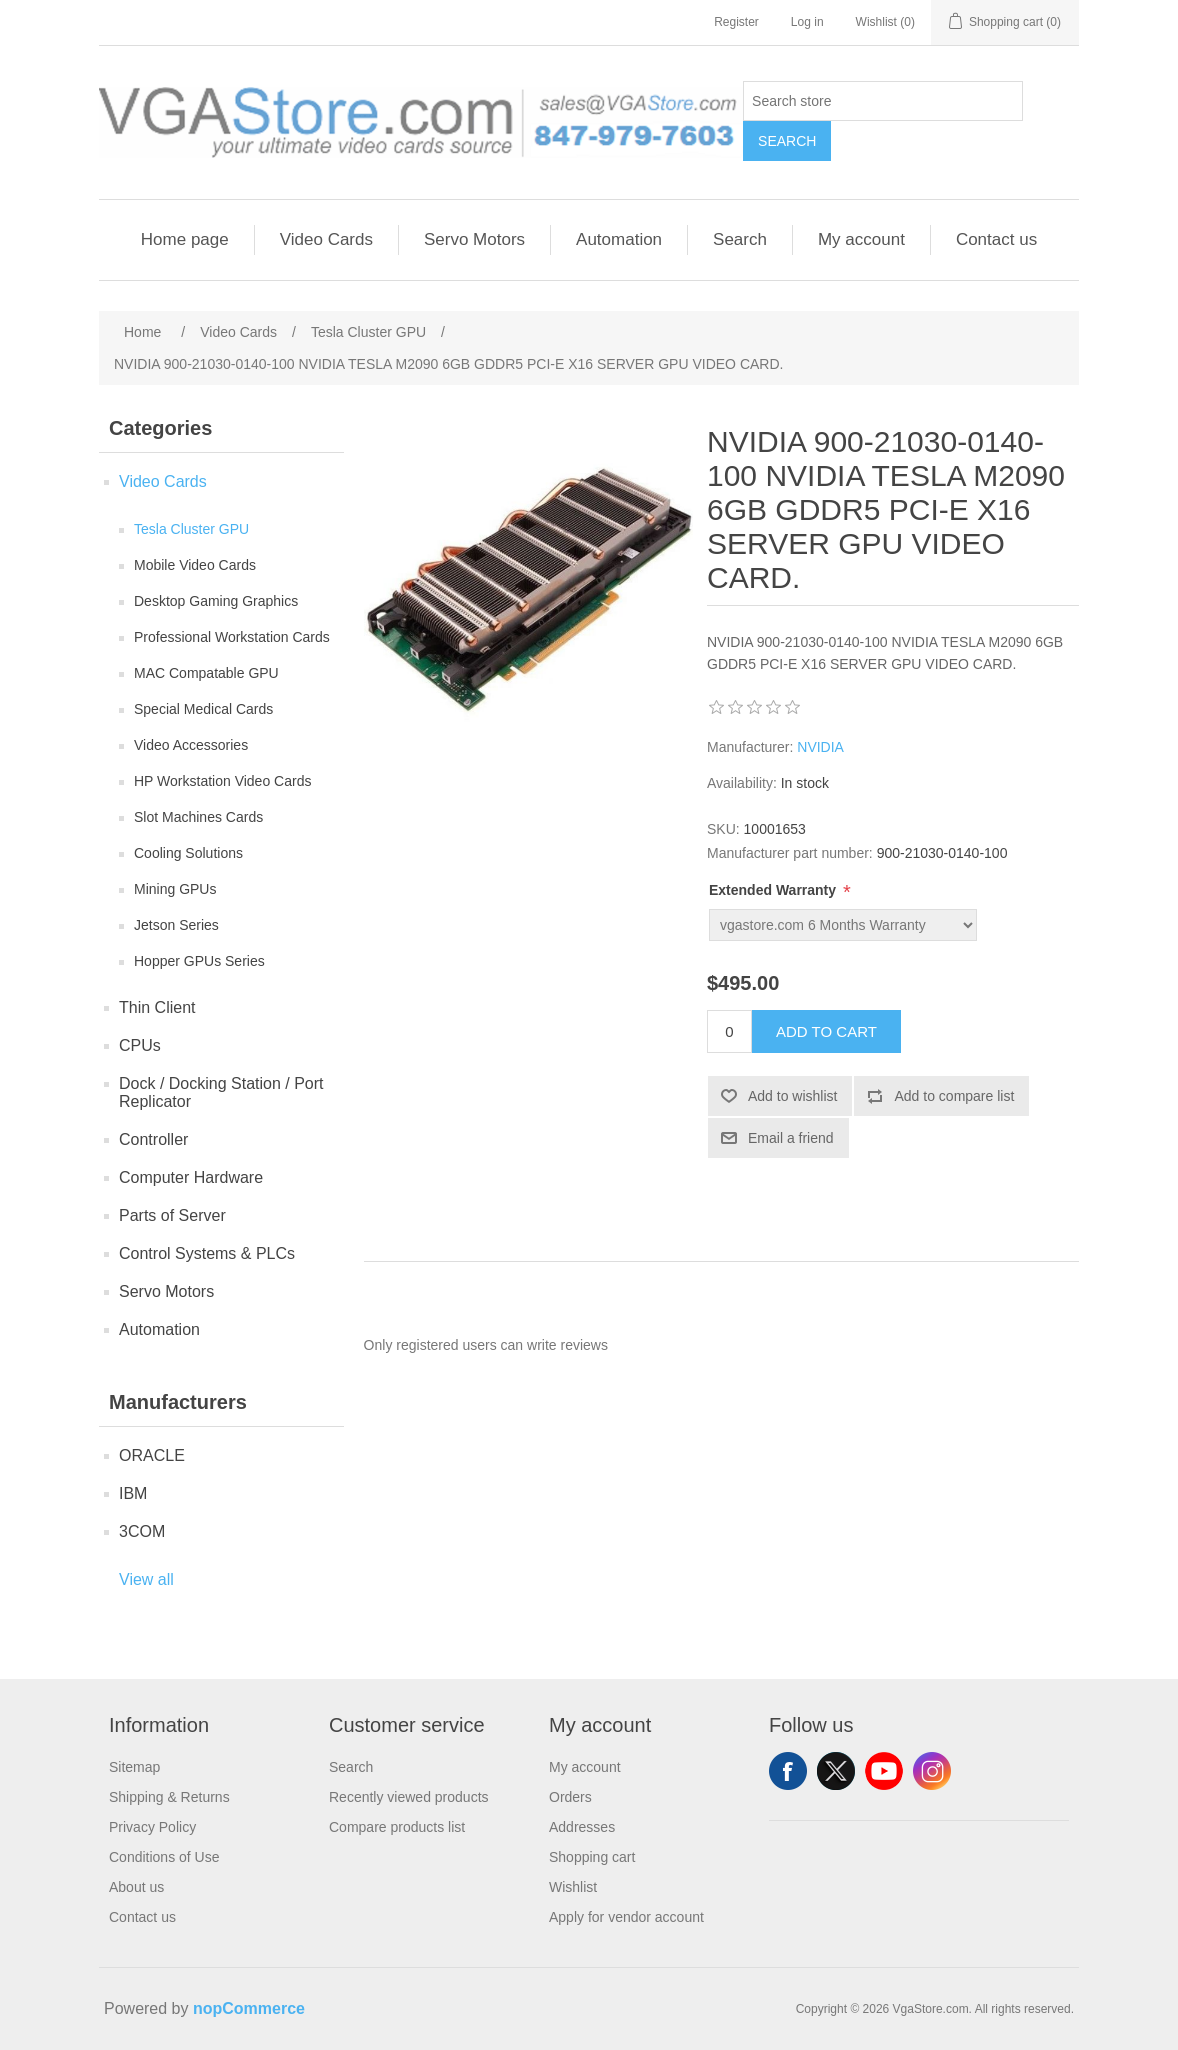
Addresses (582, 1827)
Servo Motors (474, 239)
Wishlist (573, 1887)
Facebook (788, 1771)
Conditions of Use (164, 1857)
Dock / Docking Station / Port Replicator (221, 1092)
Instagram (932, 1771)
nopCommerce (249, 2008)
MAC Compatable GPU (206, 673)
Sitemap (134, 1767)
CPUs (140, 1045)
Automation (619, 239)
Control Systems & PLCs (207, 1253)
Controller (153, 1139)
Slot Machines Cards (198, 817)
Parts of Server (172, 1215)
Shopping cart (592, 1857)
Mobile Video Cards (195, 565)
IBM (133, 1493)
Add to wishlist (792, 1096)
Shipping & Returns (169, 1797)
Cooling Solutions (188, 853)
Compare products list (397, 1827)
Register (736, 22)
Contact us (996, 239)
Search (787, 141)
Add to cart (826, 1031)
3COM (142, 1531)
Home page (185, 239)
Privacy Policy (152, 1827)
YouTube (884, 1771)
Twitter (836, 1771)
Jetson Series (176, 925)
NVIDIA (820, 747)
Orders (570, 1797)
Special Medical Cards (203, 709)
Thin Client (157, 1007)
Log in (807, 22)
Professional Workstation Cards (232, 637)
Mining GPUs (175, 889)
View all (146, 1579)
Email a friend (791, 1138)
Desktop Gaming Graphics (216, 601)
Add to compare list (954, 1096)
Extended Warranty (774, 890)
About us (136, 1887)
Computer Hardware (191, 1177)
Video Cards (326, 239)
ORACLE (152, 1455)
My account (861, 239)
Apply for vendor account (626, 1917)
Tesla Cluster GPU (191, 529)
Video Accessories (191, 745)
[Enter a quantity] (729, 1031)
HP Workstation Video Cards (222, 781)
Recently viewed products (409, 1797)
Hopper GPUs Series (199, 961)
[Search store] (883, 101)
